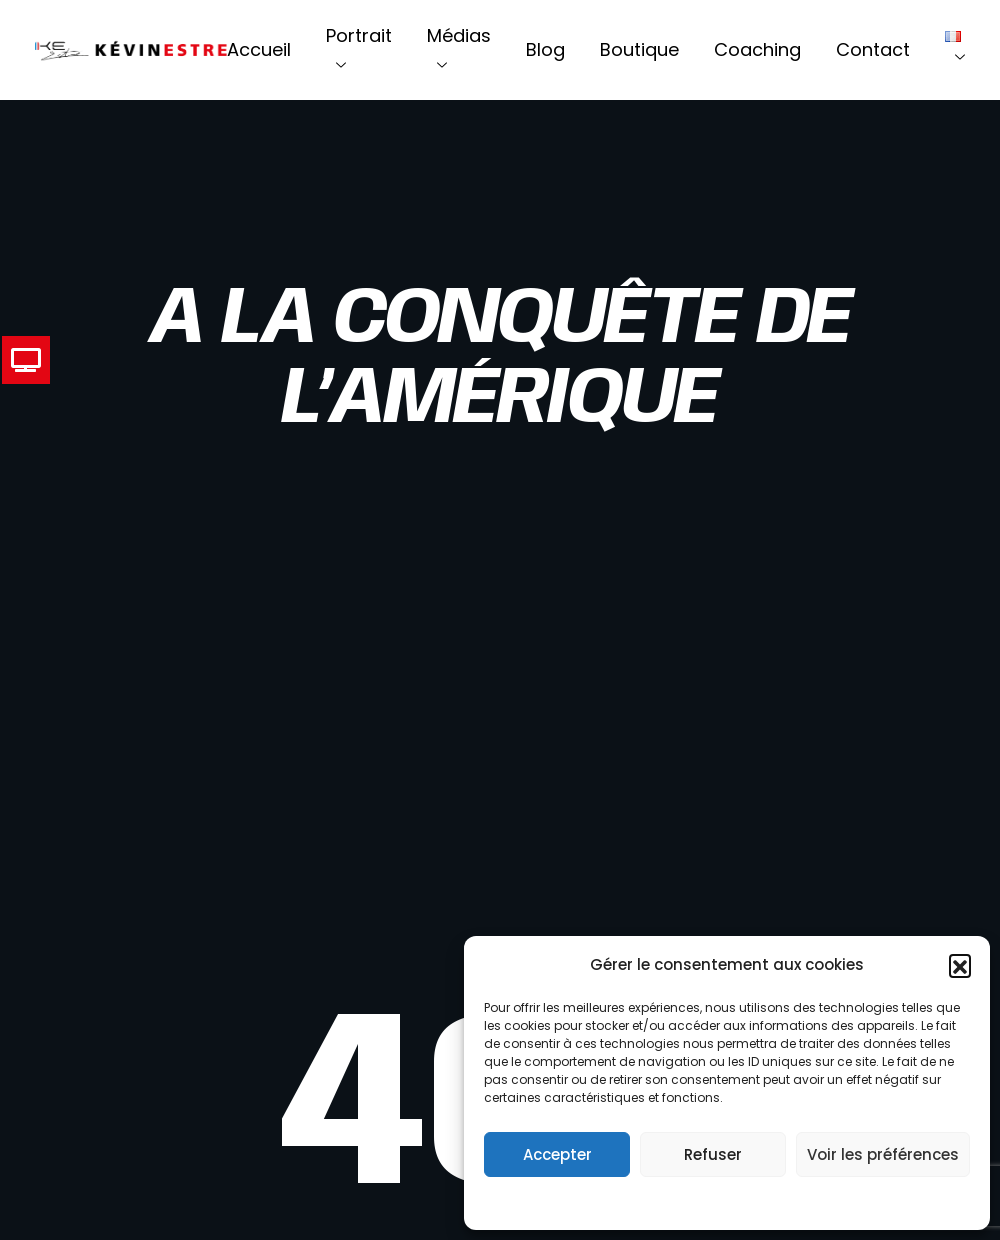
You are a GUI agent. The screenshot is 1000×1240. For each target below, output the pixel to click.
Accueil (259, 49)
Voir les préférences (883, 1154)
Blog (545, 49)
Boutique (639, 49)
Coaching (757, 49)
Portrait (359, 49)
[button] (960, 965)
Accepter (557, 1154)
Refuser (713, 1154)
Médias (459, 49)
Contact (873, 49)
